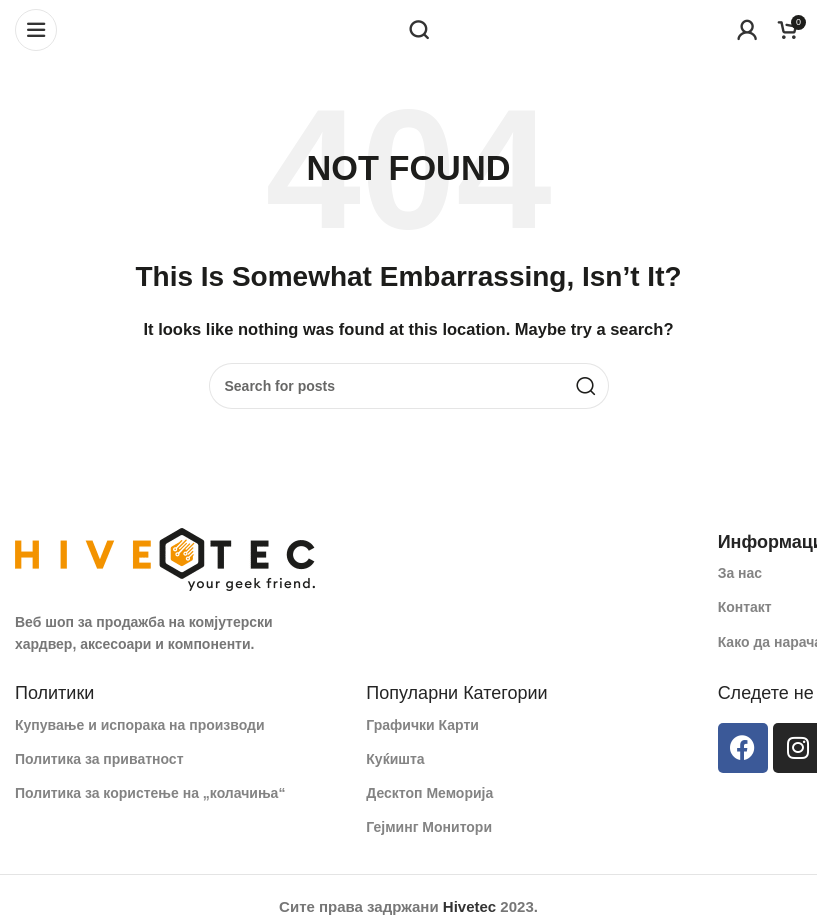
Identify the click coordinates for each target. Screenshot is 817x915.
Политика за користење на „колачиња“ (150, 793)
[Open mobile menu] (36, 30)
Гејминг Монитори (429, 827)
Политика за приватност (99, 759)
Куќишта (395, 759)
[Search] (419, 30)
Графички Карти (422, 725)
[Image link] (165, 557)
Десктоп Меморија (429, 793)
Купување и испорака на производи (140, 725)
